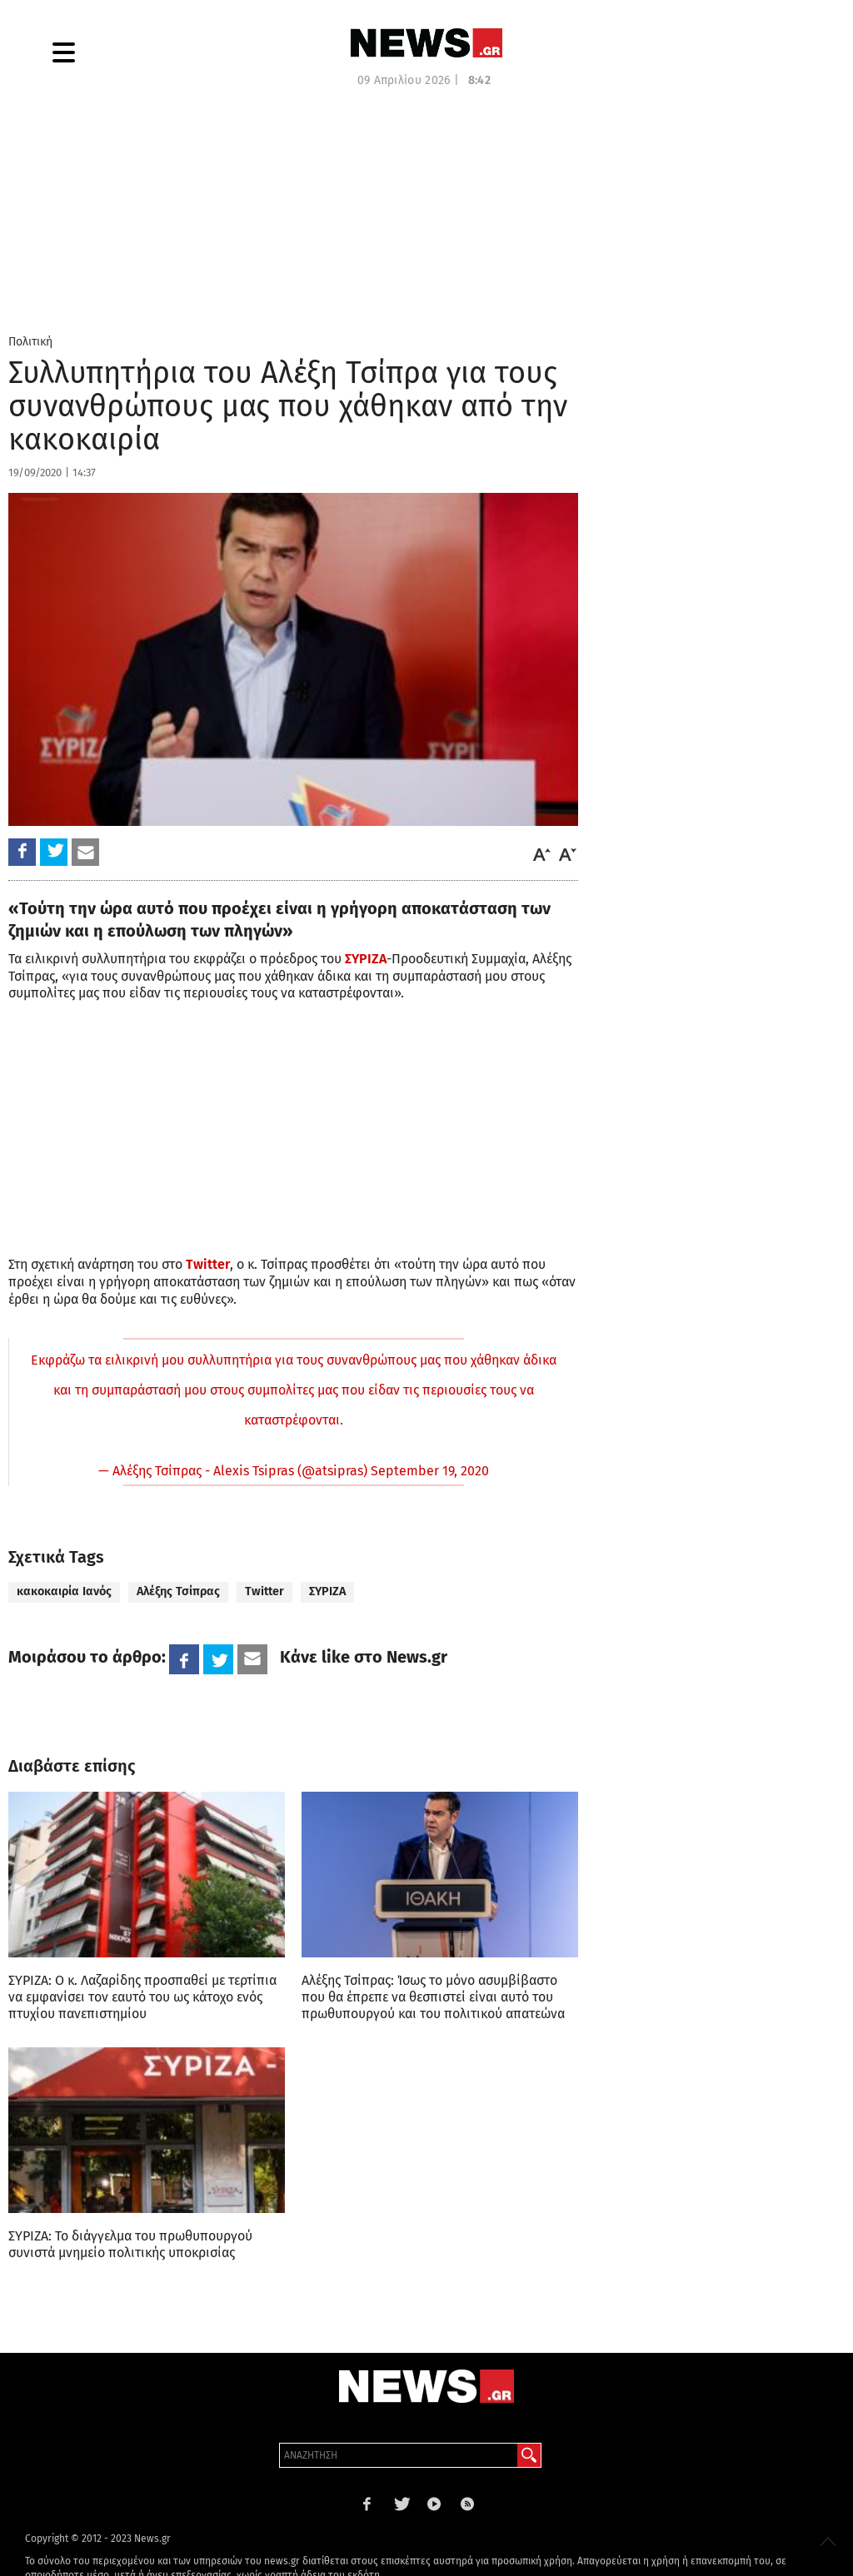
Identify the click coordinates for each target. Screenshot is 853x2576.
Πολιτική (30, 342)
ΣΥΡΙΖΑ (327, 1591)
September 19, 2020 (430, 1471)
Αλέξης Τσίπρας (178, 1591)
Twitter (264, 1591)
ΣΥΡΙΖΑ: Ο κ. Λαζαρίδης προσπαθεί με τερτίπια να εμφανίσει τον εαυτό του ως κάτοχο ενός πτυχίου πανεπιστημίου (142, 1997)
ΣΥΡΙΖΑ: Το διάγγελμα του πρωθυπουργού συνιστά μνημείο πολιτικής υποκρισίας (130, 2244)
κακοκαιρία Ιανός (64, 1591)
